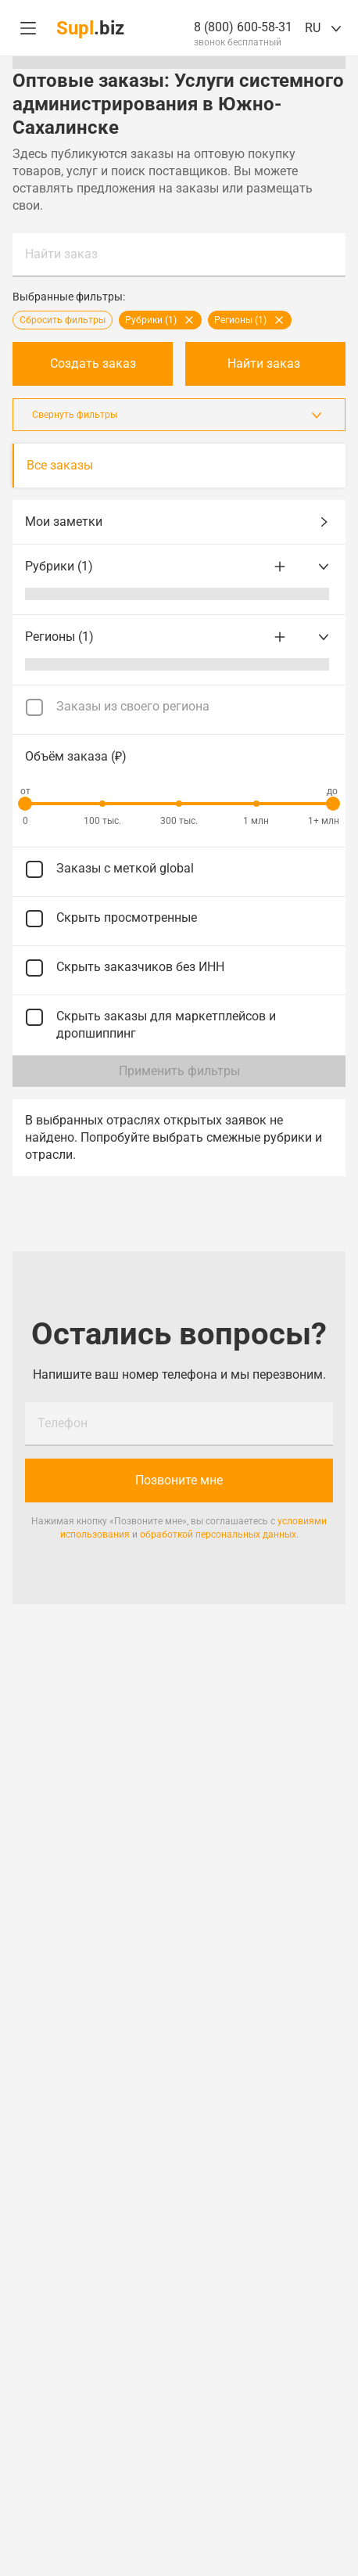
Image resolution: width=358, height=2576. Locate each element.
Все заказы (60, 465)
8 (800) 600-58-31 (243, 27)
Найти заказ (61, 253)
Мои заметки (179, 522)
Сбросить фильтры (63, 320)
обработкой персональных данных (218, 1534)
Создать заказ (93, 363)
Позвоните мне (179, 1480)
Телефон (63, 1423)
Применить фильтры (179, 1070)
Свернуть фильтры (179, 414)
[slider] (25, 804)
